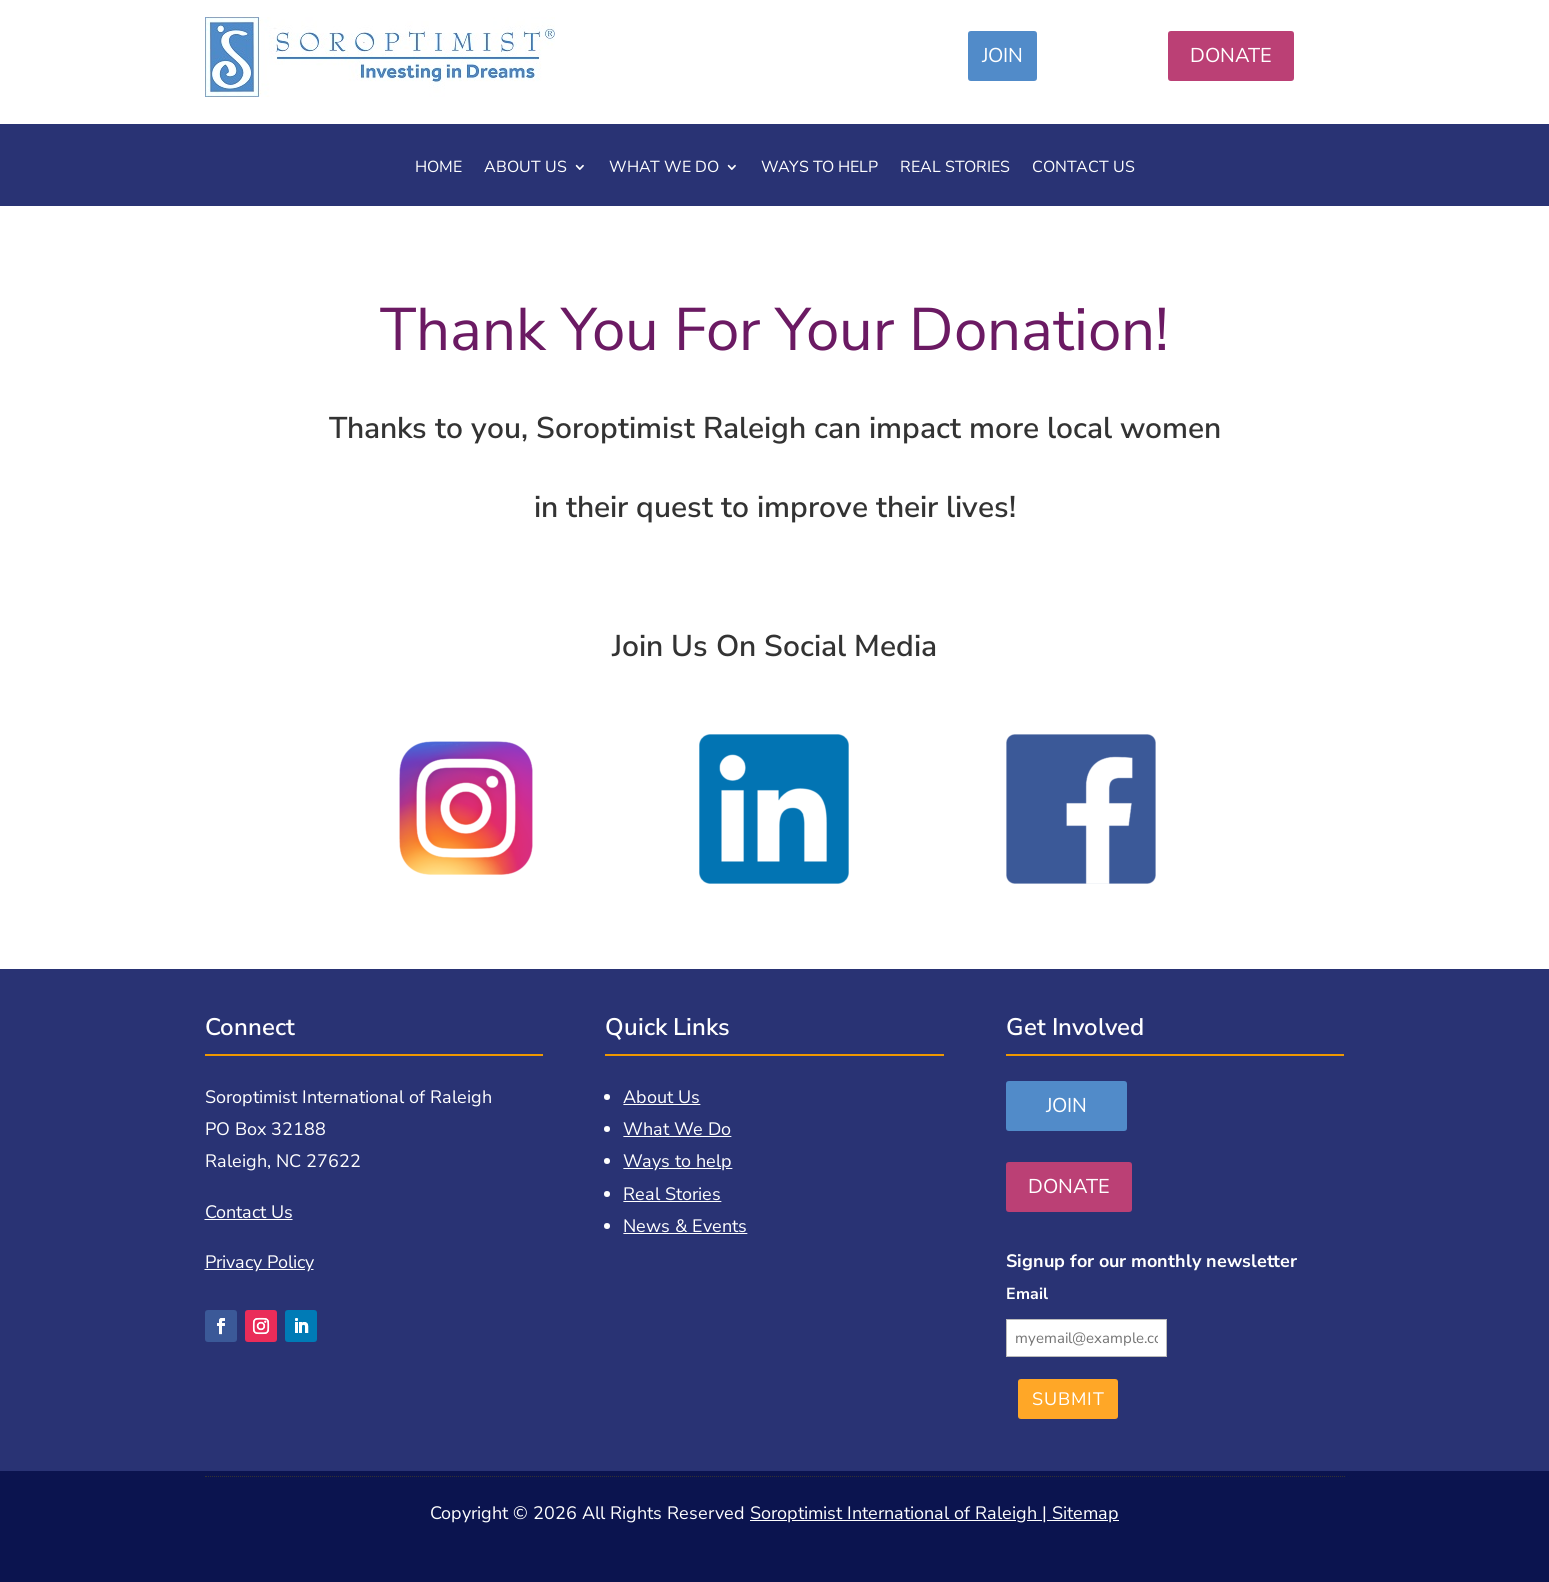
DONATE (1231, 55)
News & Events (685, 1226)
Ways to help (819, 169)
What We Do (664, 169)
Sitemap (1085, 1513)
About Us (525, 169)
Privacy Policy (259, 1262)
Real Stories (955, 169)
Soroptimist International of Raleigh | (901, 1513)
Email (1027, 1294)
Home (438, 169)
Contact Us (1083, 169)
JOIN (1002, 55)
